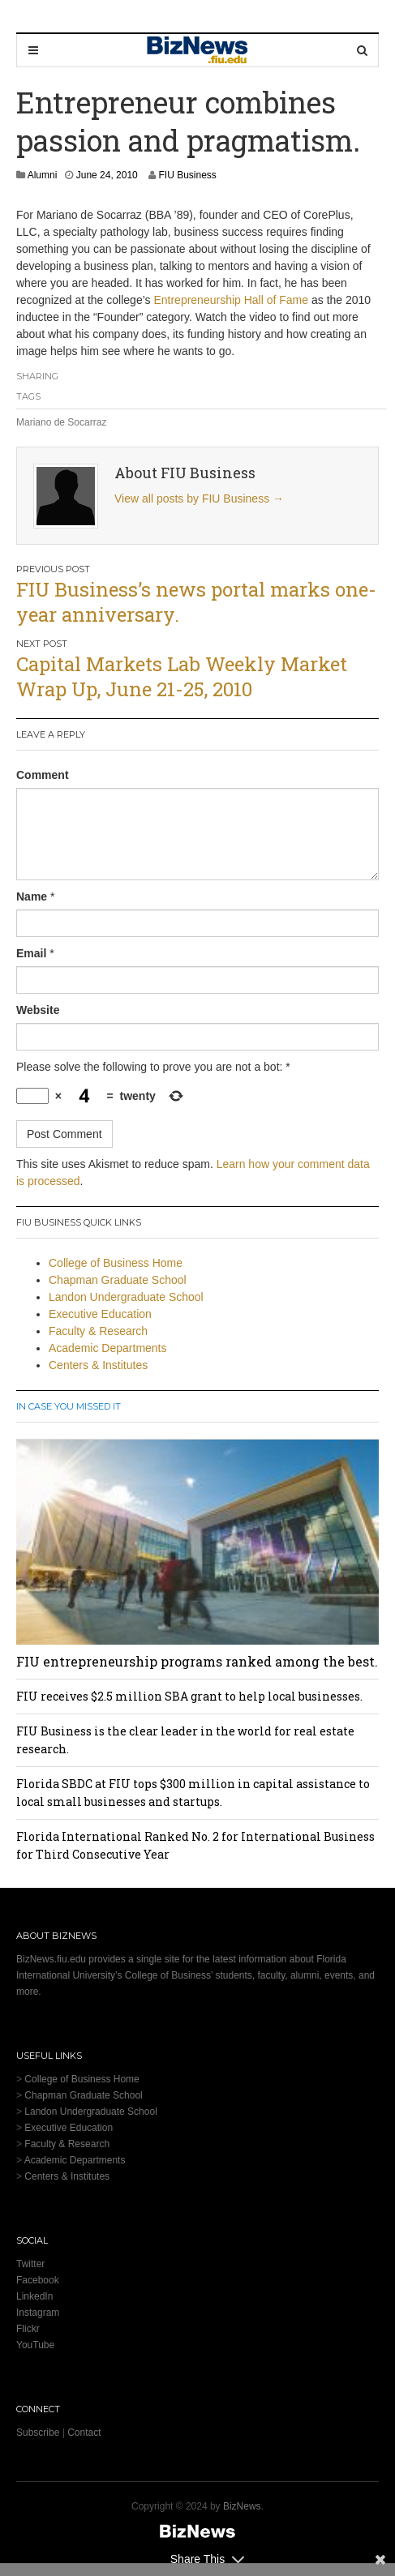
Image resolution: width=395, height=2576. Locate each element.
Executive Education (100, 1313)
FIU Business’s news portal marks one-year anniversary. (196, 601)
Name (31, 896)
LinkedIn (34, 2296)
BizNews (242, 2506)
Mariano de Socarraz (61, 422)
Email (31, 953)
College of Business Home (115, 1262)
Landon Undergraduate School (126, 1296)
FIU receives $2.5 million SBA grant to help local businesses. (189, 1696)
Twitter (30, 2264)
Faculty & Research (98, 1330)
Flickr (28, 2328)
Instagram (37, 2312)
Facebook (37, 2280)
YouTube (35, 2345)
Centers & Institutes (98, 1365)
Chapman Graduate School (118, 1279)
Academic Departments (108, 1347)
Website (37, 1009)
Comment (42, 774)
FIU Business (187, 175)
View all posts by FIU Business (199, 498)
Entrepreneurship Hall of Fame (230, 299)
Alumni (43, 175)
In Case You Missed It (68, 1406)
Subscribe (37, 2432)
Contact (84, 2432)
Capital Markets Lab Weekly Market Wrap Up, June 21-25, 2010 (181, 676)
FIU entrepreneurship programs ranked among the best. (197, 1661)
